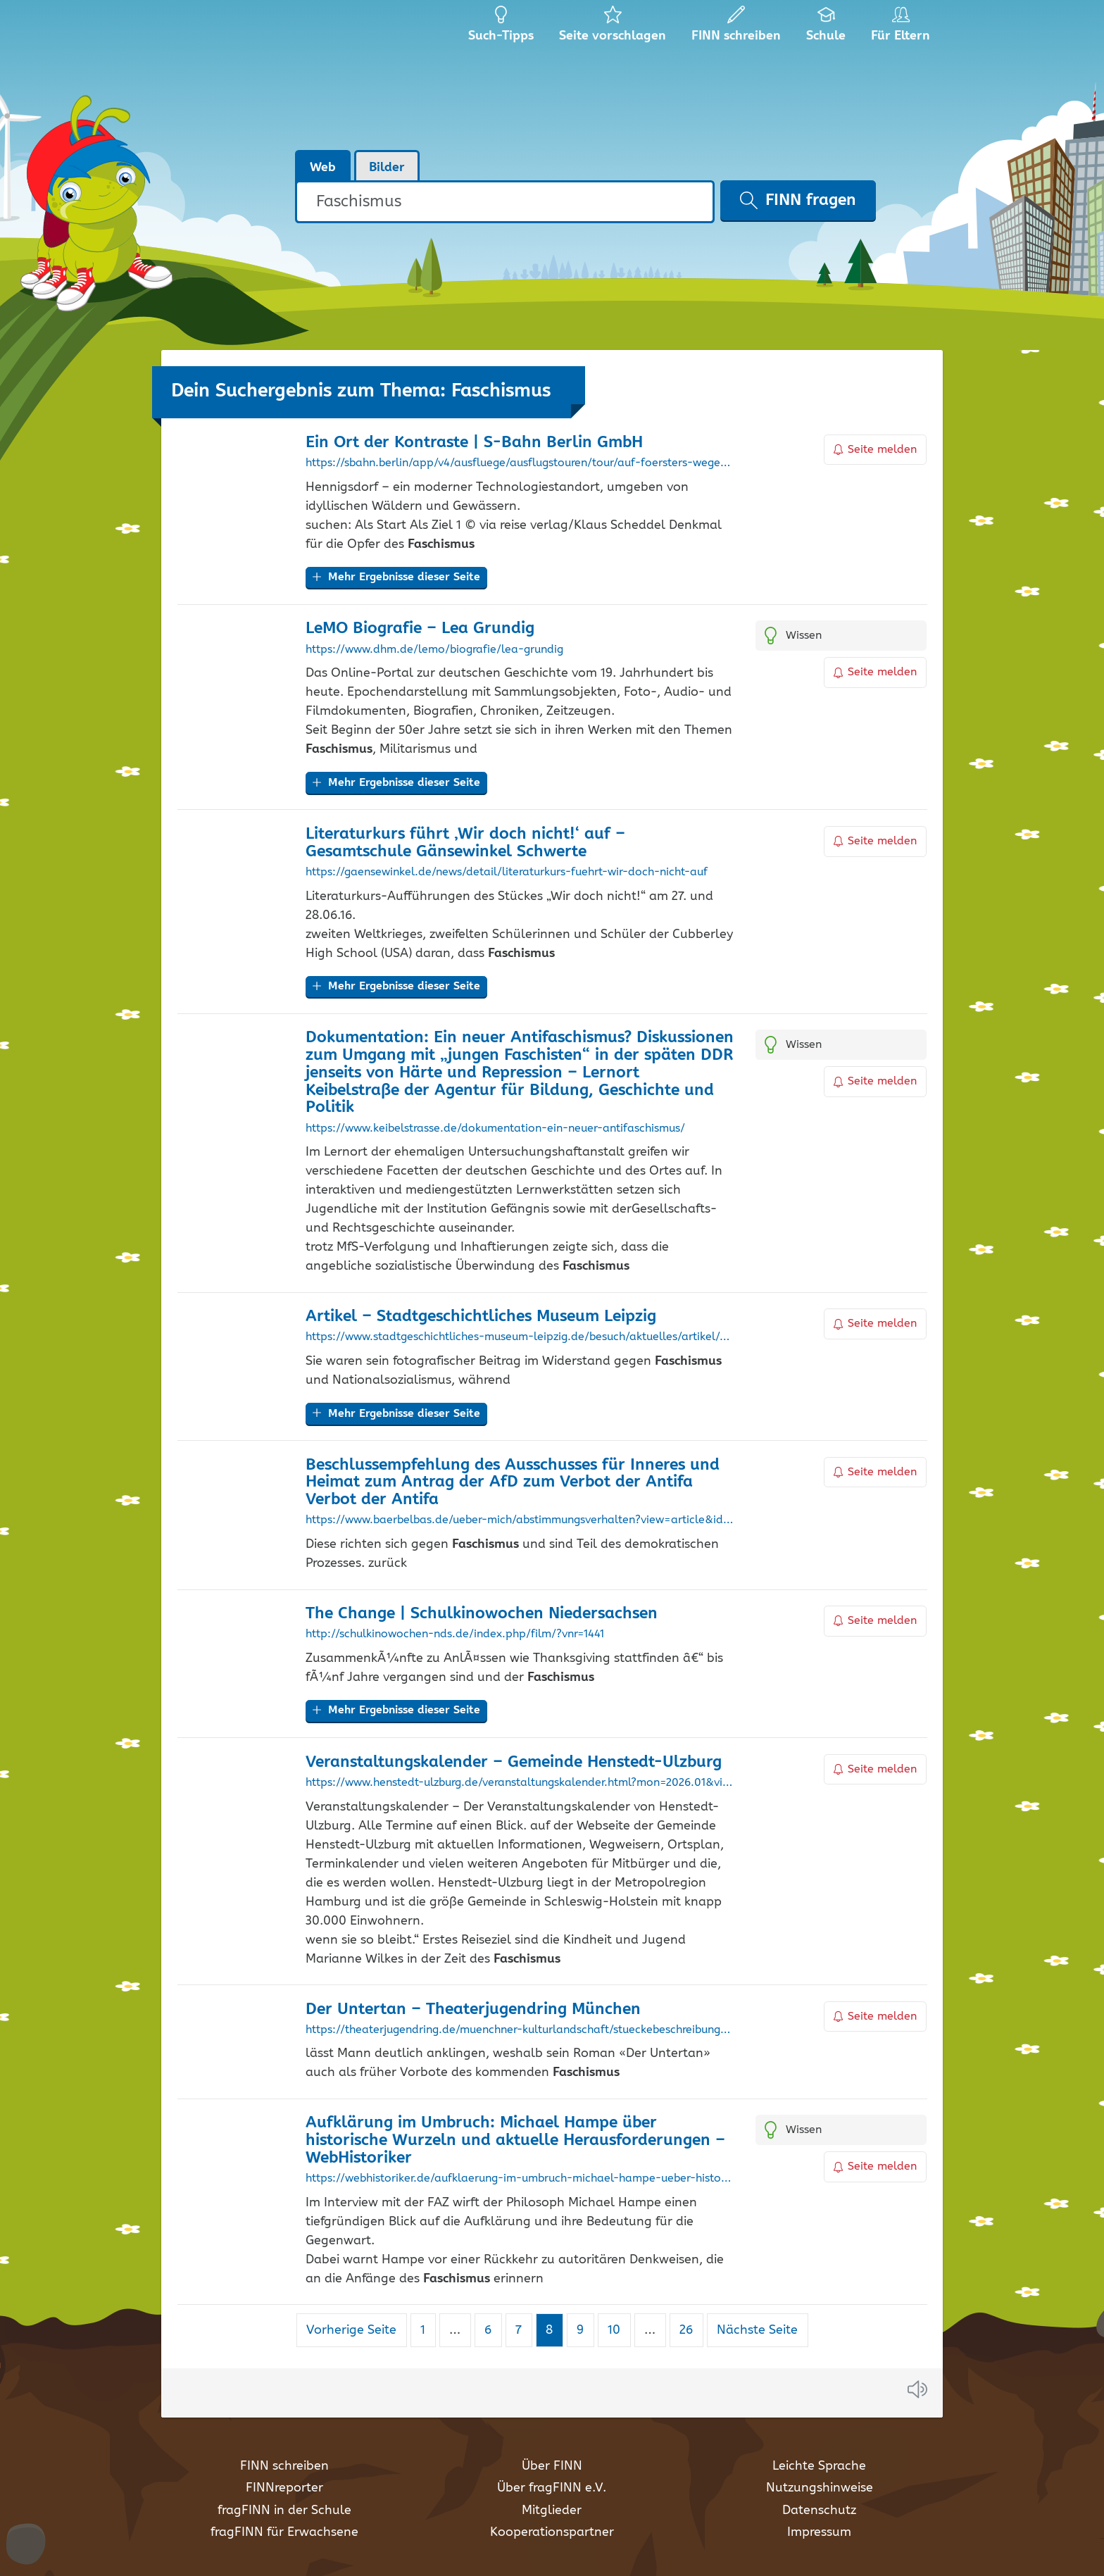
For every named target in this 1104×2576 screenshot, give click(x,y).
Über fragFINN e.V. (551, 2488)
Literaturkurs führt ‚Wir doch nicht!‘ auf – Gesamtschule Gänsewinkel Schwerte (465, 843)
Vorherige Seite (351, 2330)
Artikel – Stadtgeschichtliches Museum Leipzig (481, 1316)
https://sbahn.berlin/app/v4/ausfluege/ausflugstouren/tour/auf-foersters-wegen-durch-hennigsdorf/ (520, 463)
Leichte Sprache (819, 2466)
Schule (826, 28)
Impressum (819, 2532)
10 (619, 2330)
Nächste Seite (757, 2330)
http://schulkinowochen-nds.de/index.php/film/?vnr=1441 (455, 1634)
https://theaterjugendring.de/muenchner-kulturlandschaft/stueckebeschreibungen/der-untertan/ (520, 2030)
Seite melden (875, 449)
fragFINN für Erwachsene (284, 2532)
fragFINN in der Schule (284, 2510)
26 (691, 2330)
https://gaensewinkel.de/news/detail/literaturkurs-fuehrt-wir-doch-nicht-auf (507, 872)
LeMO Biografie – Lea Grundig (420, 628)
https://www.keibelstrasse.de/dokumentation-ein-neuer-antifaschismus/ (495, 1128)
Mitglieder (552, 2510)
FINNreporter (284, 2488)
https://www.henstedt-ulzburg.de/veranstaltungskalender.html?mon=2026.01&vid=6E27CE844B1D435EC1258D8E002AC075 (520, 1783)
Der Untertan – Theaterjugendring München (473, 2009)
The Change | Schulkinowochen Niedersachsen (482, 1613)
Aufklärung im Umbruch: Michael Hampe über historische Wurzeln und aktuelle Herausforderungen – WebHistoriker (515, 2140)
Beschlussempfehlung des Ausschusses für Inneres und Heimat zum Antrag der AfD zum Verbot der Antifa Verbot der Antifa (513, 1483)
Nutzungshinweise (819, 2488)
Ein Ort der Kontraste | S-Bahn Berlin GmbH (474, 442)
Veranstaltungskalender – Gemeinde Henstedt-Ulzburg (514, 1762)
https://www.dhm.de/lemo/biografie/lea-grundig (434, 650)
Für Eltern (903, 28)
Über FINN (552, 2466)
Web (323, 167)
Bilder (387, 167)
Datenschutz (819, 2510)
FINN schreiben (284, 2466)
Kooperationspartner (552, 2532)
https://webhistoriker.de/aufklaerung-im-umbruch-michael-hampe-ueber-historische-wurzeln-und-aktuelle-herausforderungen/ (520, 2178)
